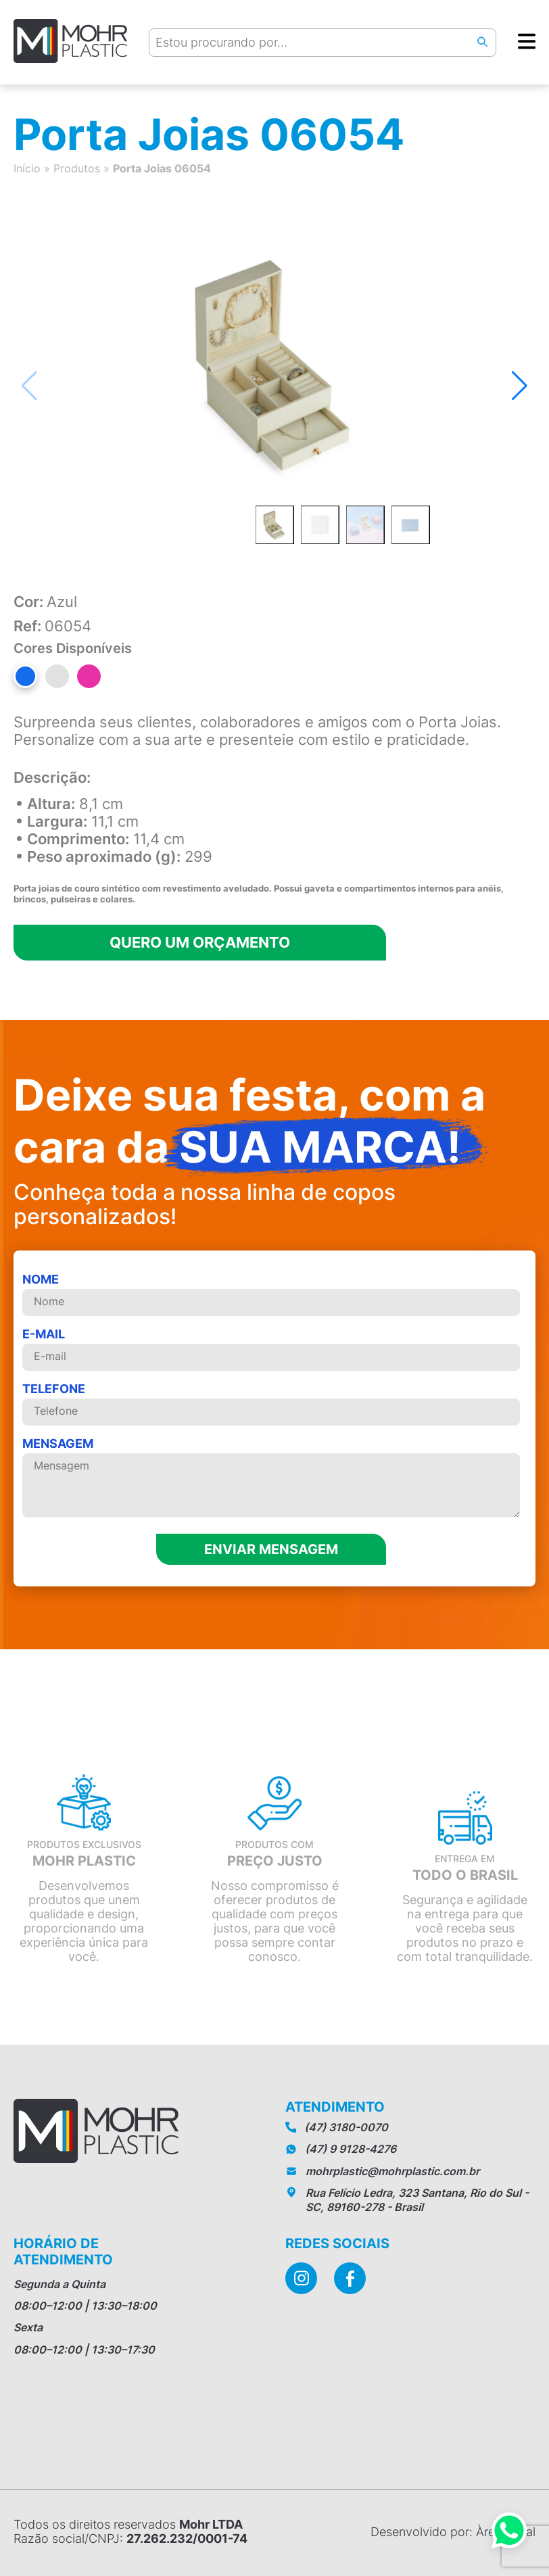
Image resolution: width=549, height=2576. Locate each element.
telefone (271, 1404)
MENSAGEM (271, 1478)
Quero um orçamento (200, 942)
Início (27, 168)
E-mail (271, 1349)
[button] (519, 386)
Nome (271, 1294)
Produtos (76, 168)
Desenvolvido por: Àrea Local (453, 2532)
